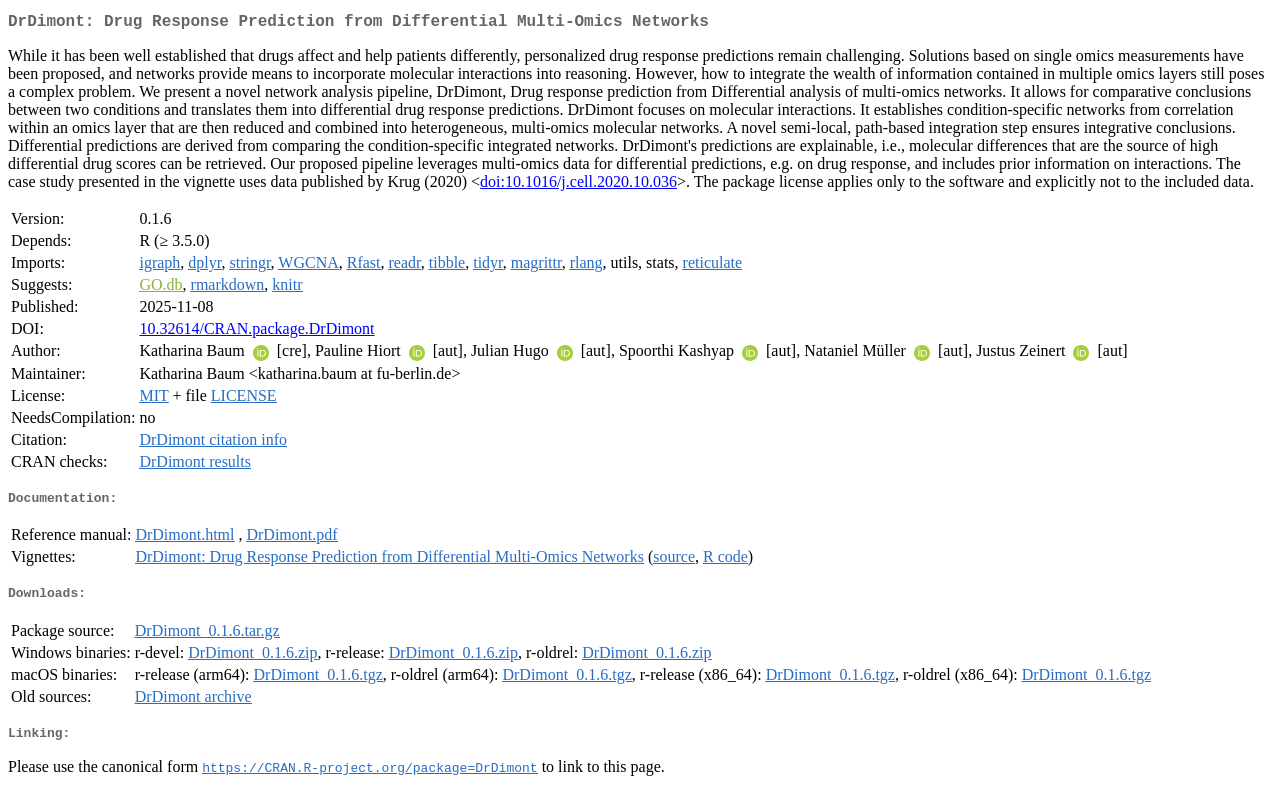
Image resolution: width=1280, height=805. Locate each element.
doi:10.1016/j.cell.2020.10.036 (578, 185)
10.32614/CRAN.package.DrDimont (256, 332)
